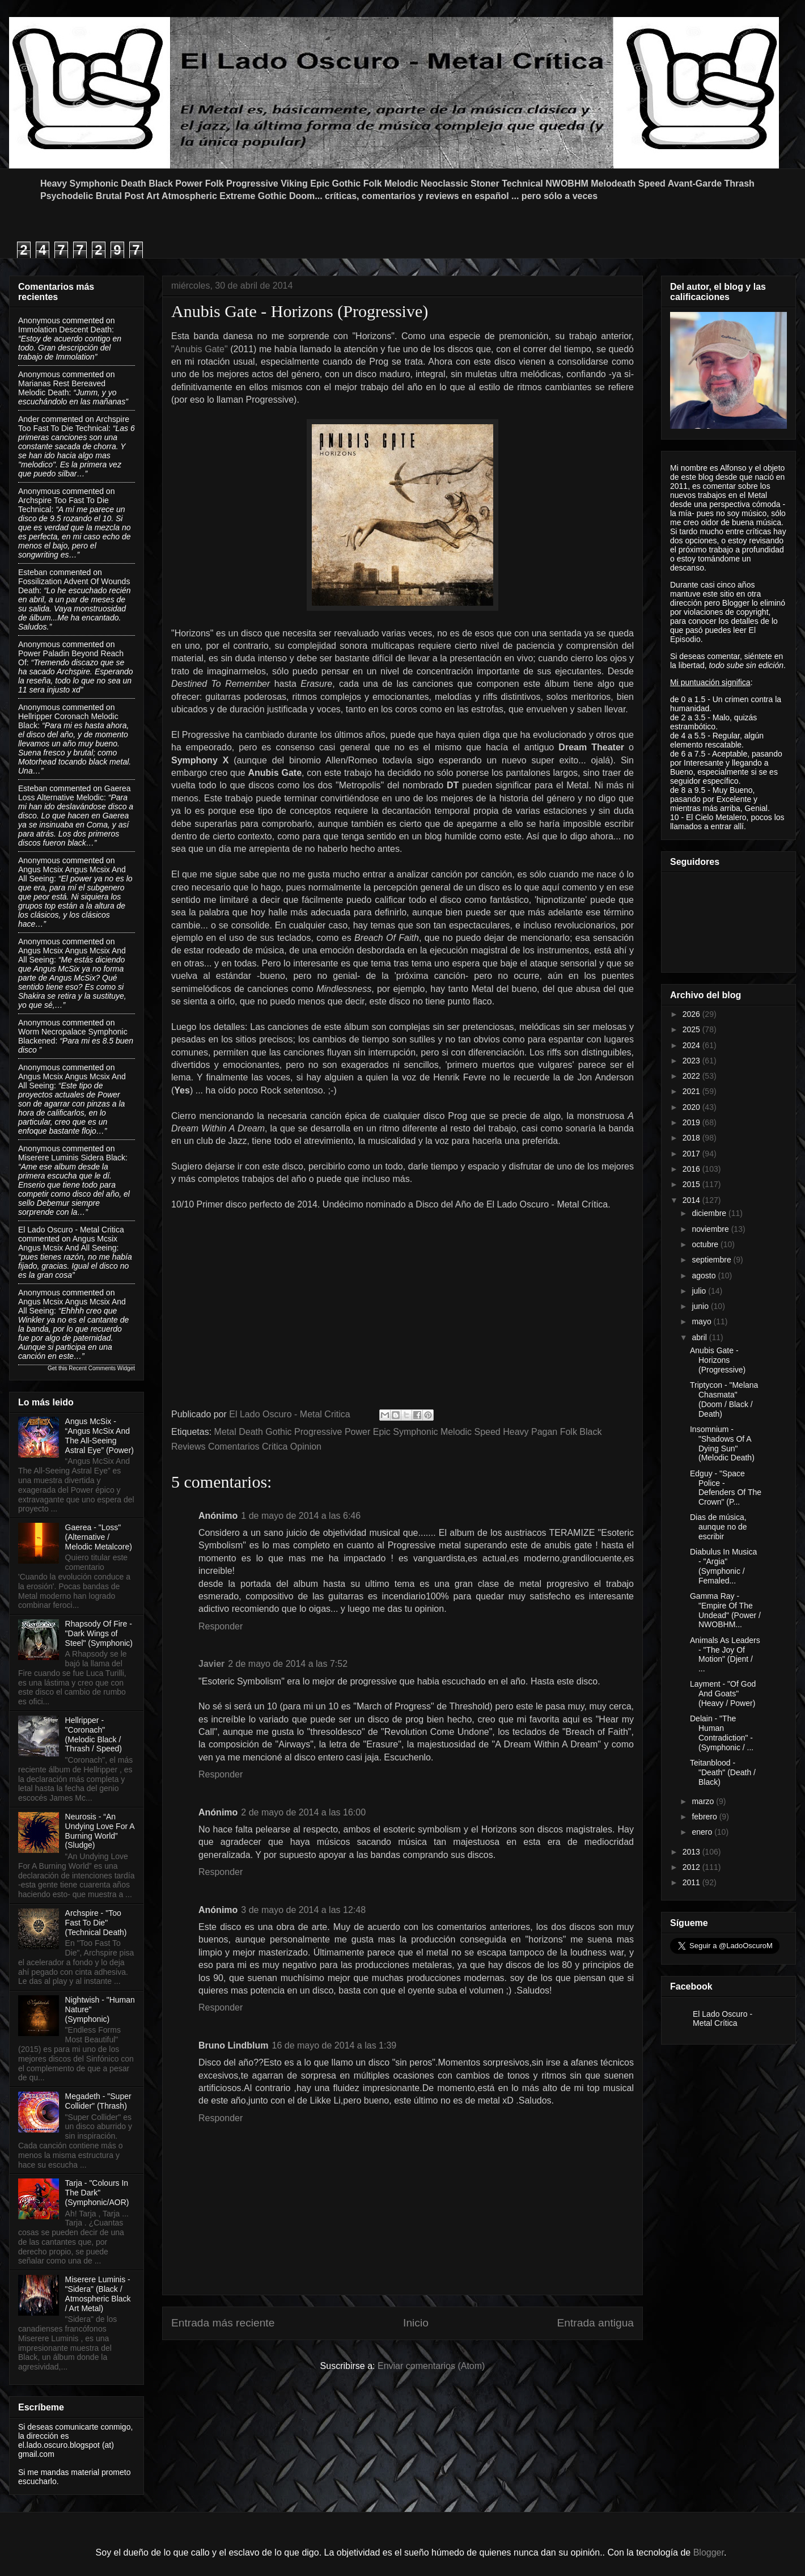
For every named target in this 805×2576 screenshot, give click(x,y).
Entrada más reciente (222, 2323)
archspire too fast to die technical (73, 424)
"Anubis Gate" (199, 349)
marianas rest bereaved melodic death (61, 388)
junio (701, 1306)
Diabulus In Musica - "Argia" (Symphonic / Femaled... (723, 1566)
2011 (692, 1882)
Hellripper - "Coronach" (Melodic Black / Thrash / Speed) (93, 1734)
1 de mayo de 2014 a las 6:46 (301, 1516)
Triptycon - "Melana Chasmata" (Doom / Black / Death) (724, 1399)
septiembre (712, 1259)
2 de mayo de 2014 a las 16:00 (303, 1812)
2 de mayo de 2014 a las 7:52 (288, 1664)
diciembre (710, 1213)
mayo (702, 1321)
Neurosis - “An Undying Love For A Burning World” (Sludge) (99, 1830)
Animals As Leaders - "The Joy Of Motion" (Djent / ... (725, 1654)
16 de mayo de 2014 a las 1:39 (334, 2045)
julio (700, 1290)
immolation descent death (65, 329)
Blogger (708, 2552)
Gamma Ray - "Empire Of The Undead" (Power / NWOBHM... (725, 1610)
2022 (692, 1075)
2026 (692, 1014)
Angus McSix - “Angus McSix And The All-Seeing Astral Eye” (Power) (99, 1435)
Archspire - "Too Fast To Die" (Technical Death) (96, 1922)
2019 (692, 1122)
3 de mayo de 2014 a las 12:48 (303, 1910)
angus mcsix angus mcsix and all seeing (67, 1243)
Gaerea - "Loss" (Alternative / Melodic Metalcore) (98, 1537)
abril (700, 1337)
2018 (692, 1137)
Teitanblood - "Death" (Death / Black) (723, 1772)
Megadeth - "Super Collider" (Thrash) (98, 2101)
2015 (692, 1184)
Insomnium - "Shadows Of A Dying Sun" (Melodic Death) (722, 1443)
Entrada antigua (595, 2323)
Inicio (416, 2323)
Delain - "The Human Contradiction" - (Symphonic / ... (721, 1732)
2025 (692, 1029)
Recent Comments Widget (102, 1368)
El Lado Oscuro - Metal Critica (71, 1229)
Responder (220, 1626)
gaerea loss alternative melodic (74, 793)
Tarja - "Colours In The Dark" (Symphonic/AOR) (97, 2192)
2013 (692, 1851)
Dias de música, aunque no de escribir (718, 1527)
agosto (705, 1275)
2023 (692, 1060)
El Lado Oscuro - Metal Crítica (722, 2018)
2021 (692, 1091)
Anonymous (39, 320)
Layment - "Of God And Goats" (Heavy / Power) (723, 1693)
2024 (692, 1045)
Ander (28, 419)
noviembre (711, 1229)
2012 (692, 1867)
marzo (704, 1801)
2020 (692, 1107)
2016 (692, 1168)
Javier (211, 1664)
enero (703, 1831)
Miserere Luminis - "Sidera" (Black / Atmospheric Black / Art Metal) (98, 2293)
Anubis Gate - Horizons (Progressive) (717, 1360)
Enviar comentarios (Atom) (431, 2366)
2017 (692, 1153)
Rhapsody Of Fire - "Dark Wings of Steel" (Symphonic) (99, 1633)
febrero (705, 1816)
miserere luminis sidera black (71, 1157)
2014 (692, 1200)
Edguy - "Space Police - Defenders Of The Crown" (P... (725, 1487)
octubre (706, 1244)
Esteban (32, 572)
